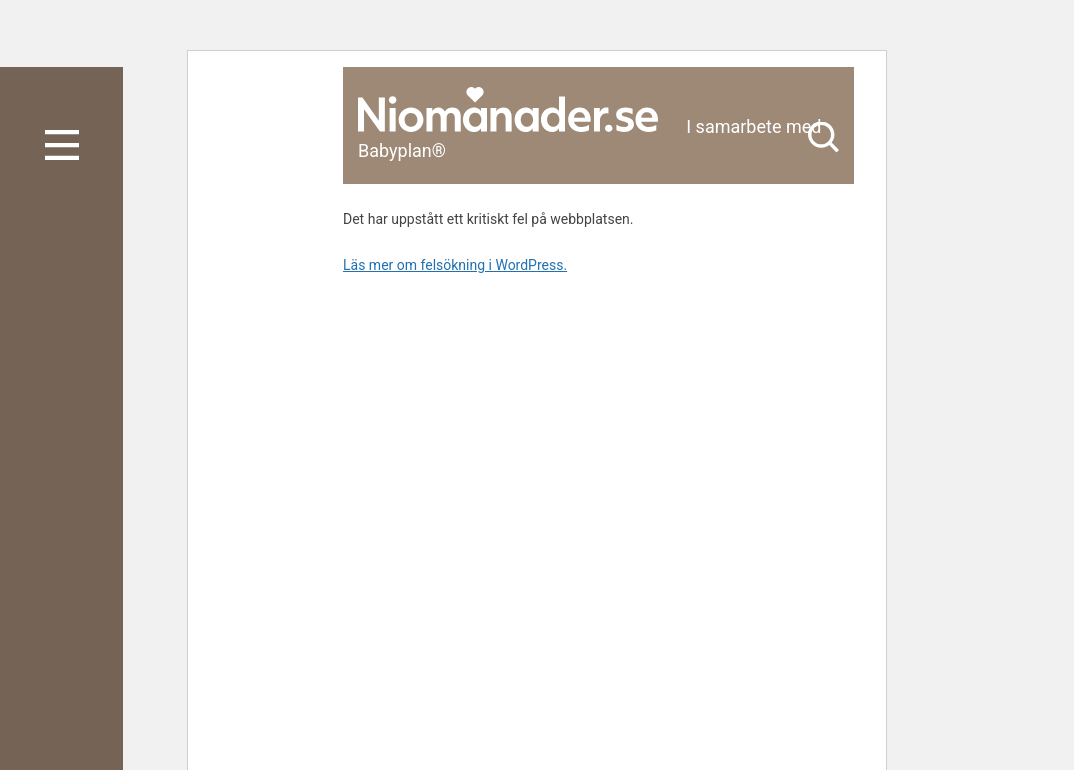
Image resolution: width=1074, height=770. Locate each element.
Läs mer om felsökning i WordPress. (455, 265)
